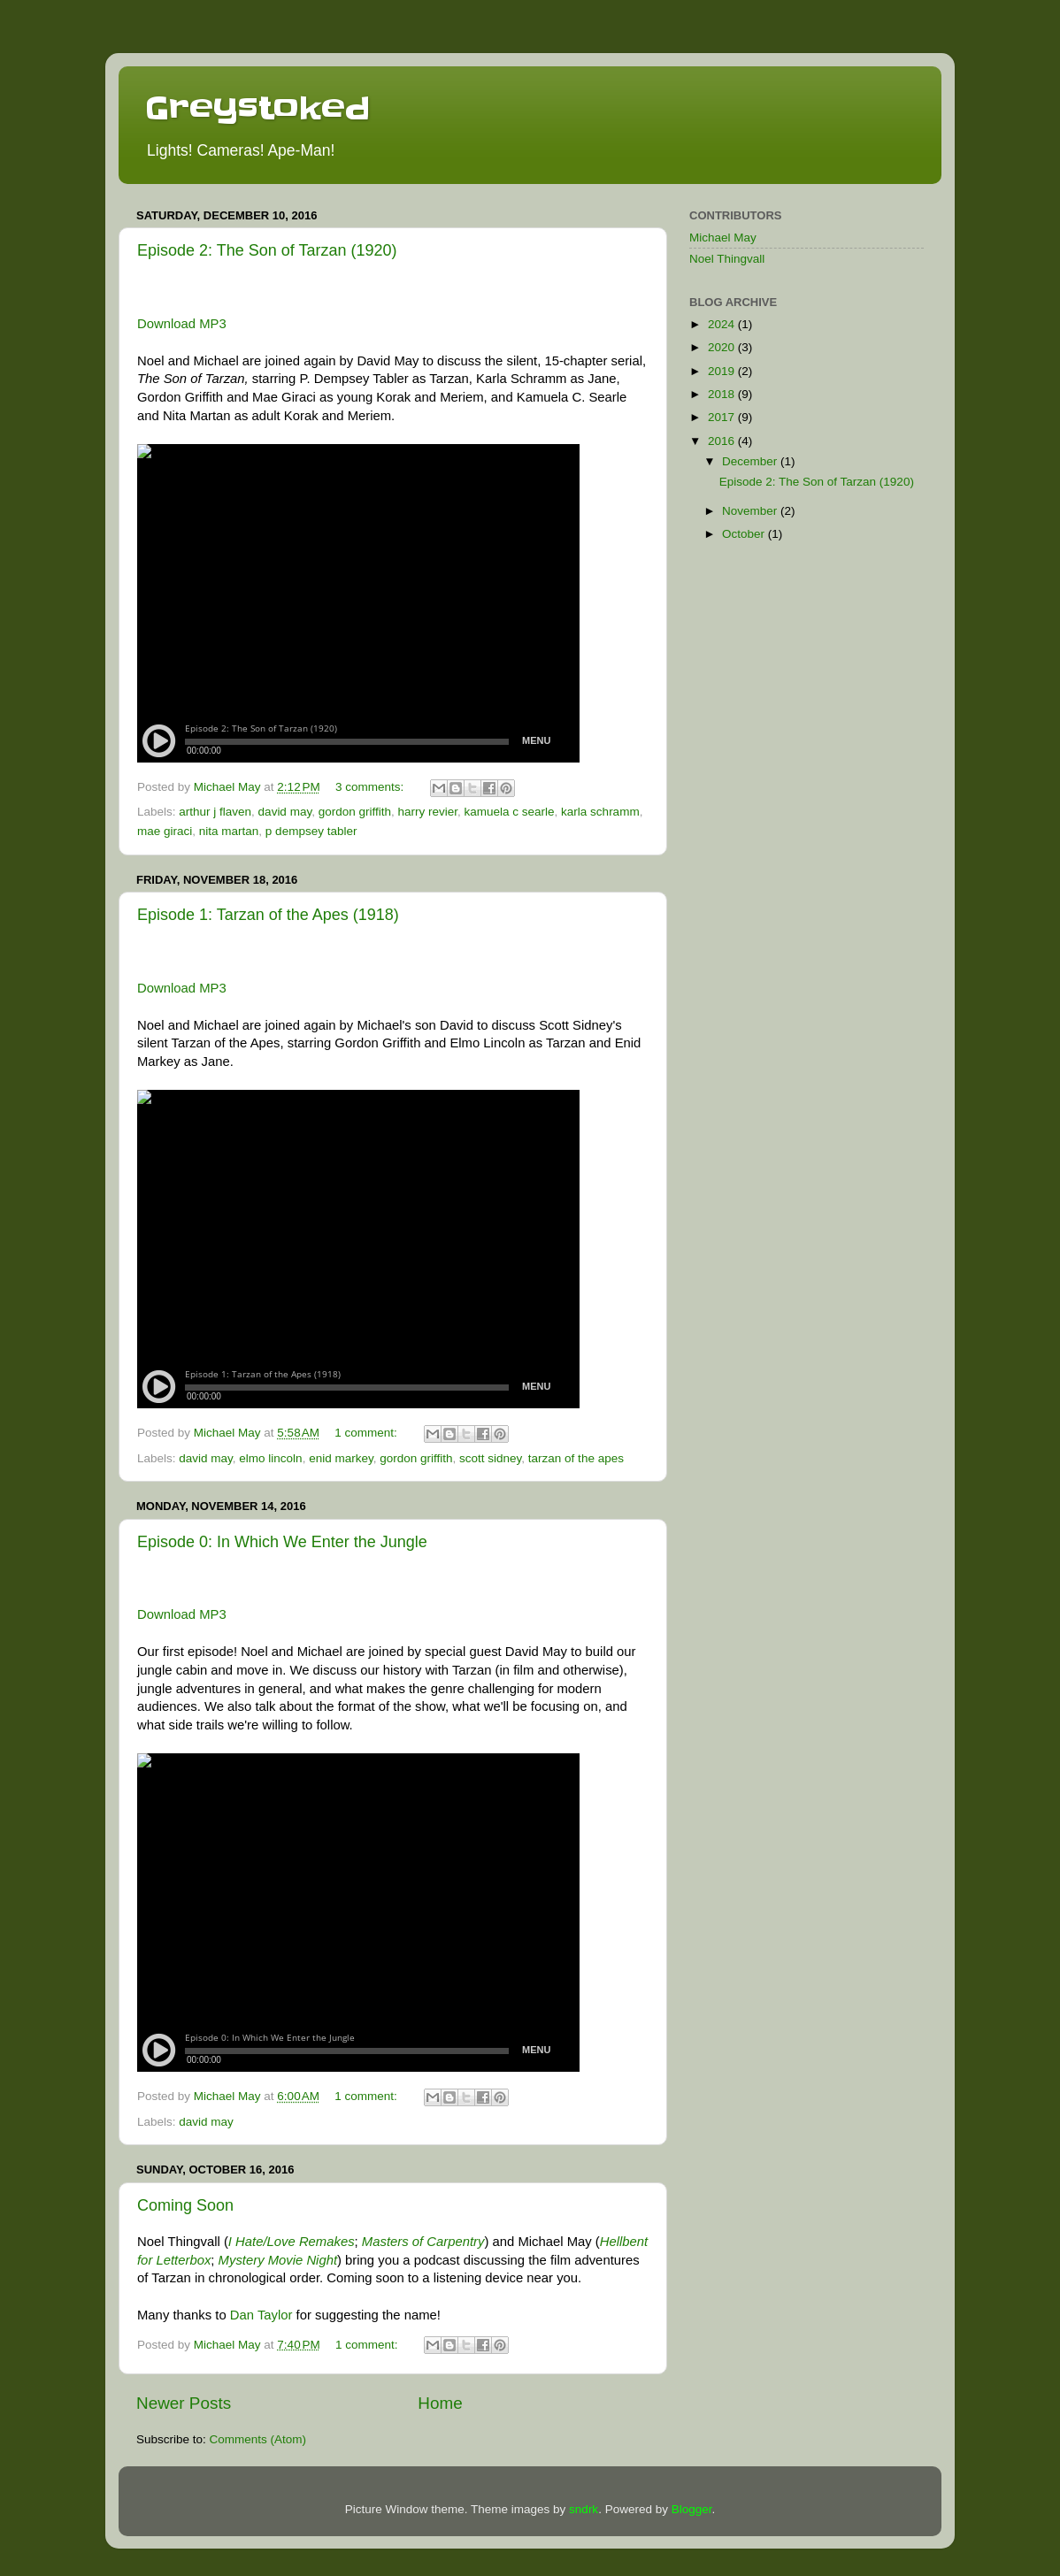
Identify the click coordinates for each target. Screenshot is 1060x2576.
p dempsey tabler (311, 831)
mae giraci (164, 831)
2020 (723, 347)
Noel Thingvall (726, 258)
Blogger (692, 2509)
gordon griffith (355, 811)
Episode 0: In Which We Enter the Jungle (282, 1542)
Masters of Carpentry (423, 2242)
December (751, 461)
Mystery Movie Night (278, 2260)
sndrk (583, 2509)
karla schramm (600, 811)
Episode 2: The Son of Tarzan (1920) (267, 250)
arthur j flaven (215, 811)
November (751, 511)
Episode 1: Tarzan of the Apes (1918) (268, 915)
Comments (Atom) (258, 2439)
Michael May (723, 237)
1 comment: (367, 1432)
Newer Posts (183, 2403)
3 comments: (371, 787)
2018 (723, 394)
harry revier (427, 811)
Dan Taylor (261, 2315)
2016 (723, 441)
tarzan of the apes (576, 1458)
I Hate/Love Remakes (291, 2242)
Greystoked (257, 108)
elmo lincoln (270, 1458)
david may (285, 811)
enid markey (341, 1458)
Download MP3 (182, 324)
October (745, 533)
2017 (723, 417)
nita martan (229, 831)
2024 (723, 324)
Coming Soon (185, 2205)
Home (440, 2403)
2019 (723, 371)
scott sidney (490, 1458)
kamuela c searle (510, 811)
